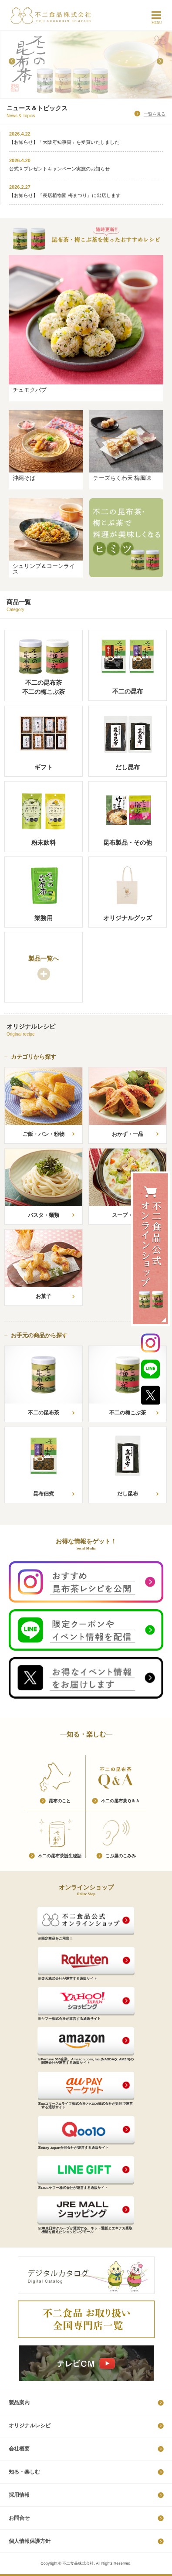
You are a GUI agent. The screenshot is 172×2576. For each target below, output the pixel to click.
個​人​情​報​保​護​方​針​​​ (30, 2541)
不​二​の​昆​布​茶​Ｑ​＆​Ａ (120, 1800)
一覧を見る (154, 114)
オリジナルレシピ (30, 2426)
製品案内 (19, 2402)
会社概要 (19, 2449)
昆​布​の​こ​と (60, 1800)
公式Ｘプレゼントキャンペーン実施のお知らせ (59, 168)
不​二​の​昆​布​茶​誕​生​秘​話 (59, 1855)
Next (160, 61)
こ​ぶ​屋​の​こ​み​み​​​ (120, 1855)
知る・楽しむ (24, 2472)
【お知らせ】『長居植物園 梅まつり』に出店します (65, 195)
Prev (12, 61)
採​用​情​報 (19, 2495)
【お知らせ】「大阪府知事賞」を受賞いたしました (64, 142)
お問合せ (19, 2518)
